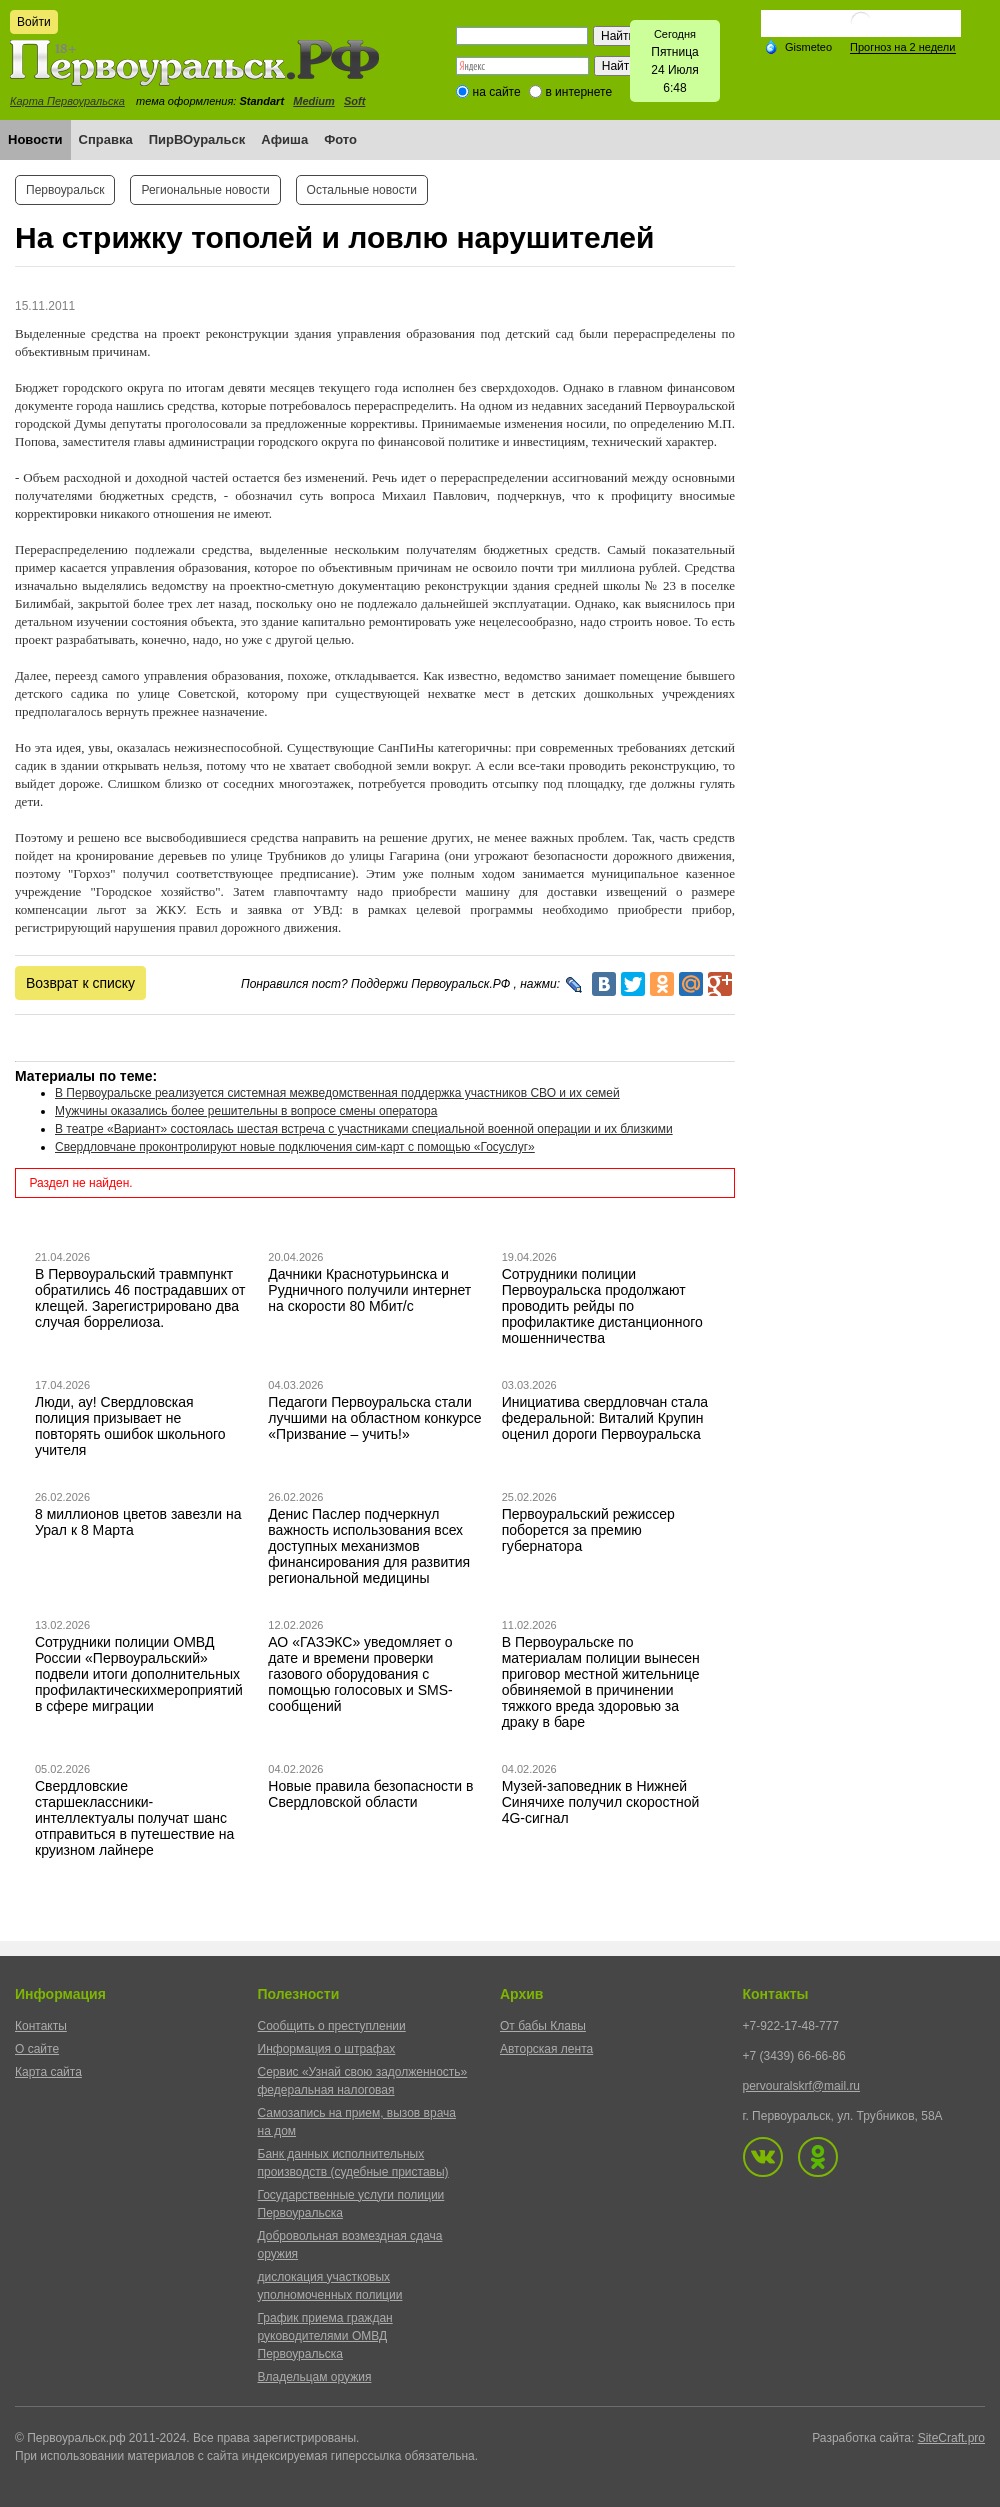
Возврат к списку (80, 983)
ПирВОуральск (197, 139)
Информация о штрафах (327, 2049)
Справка (106, 139)
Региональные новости (205, 190)
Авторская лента (546, 2049)
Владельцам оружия (315, 2377)
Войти (34, 22)
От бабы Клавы (543, 2026)
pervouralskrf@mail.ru (802, 2086)
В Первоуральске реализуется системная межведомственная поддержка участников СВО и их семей (337, 1093)
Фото (340, 139)
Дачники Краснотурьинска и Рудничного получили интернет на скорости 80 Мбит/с (369, 1290)
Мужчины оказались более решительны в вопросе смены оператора (246, 1111)
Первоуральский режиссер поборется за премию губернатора (588, 1530)
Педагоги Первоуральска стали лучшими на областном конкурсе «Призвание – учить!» (374, 1418)
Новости (35, 139)
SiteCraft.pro (951, 2438)
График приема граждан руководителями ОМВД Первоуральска (325, 2336)
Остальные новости (362, 190)
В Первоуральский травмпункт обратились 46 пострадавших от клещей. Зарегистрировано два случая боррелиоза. (140, 1298)
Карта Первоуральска (67, 101)
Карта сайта (48, 2072)
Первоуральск (65, 190)
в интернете (578, 92)
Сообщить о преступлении (332, 2026)
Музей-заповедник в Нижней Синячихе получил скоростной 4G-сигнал (601, 1802)
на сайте (497, 92)
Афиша (284, 139)
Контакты (41, 2026)
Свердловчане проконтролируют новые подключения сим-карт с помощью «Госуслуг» (295, 1147)
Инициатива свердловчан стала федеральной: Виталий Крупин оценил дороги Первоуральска (605, 1418)
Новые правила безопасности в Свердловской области (370, 1794)
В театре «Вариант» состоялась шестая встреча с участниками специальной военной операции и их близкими (364, 1129)
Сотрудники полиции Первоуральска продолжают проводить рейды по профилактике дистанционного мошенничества (602, 1306)
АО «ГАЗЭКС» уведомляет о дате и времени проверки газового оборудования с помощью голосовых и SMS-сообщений (360, 1674)
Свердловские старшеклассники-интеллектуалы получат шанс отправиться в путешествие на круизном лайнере (134, 1818)
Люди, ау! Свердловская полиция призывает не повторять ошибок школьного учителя (130, 1426)
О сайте (37, 2049)
